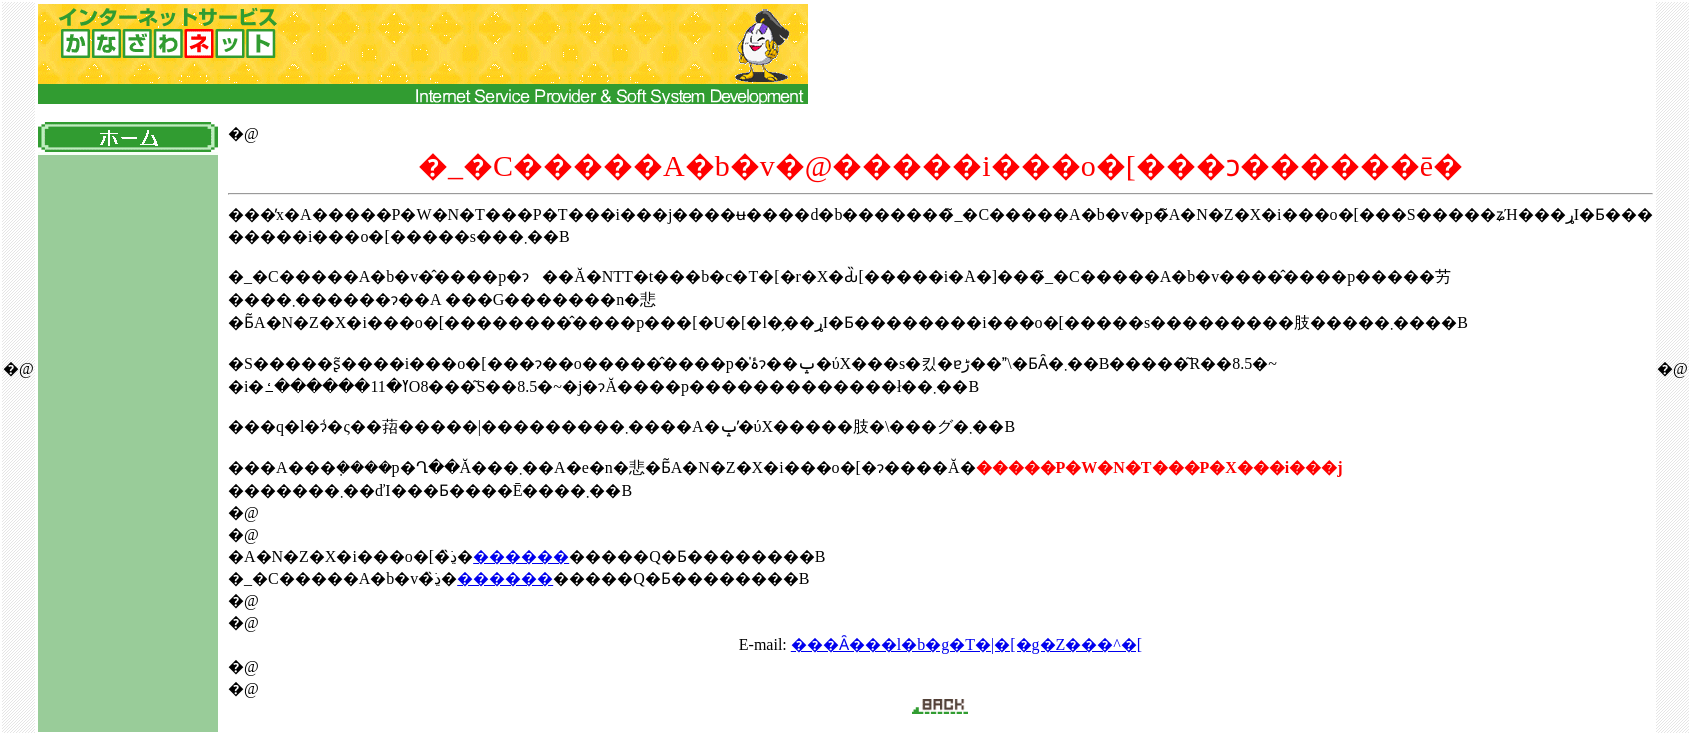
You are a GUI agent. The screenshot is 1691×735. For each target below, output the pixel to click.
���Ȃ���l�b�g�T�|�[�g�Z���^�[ (966, 644)
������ (521, 556)
